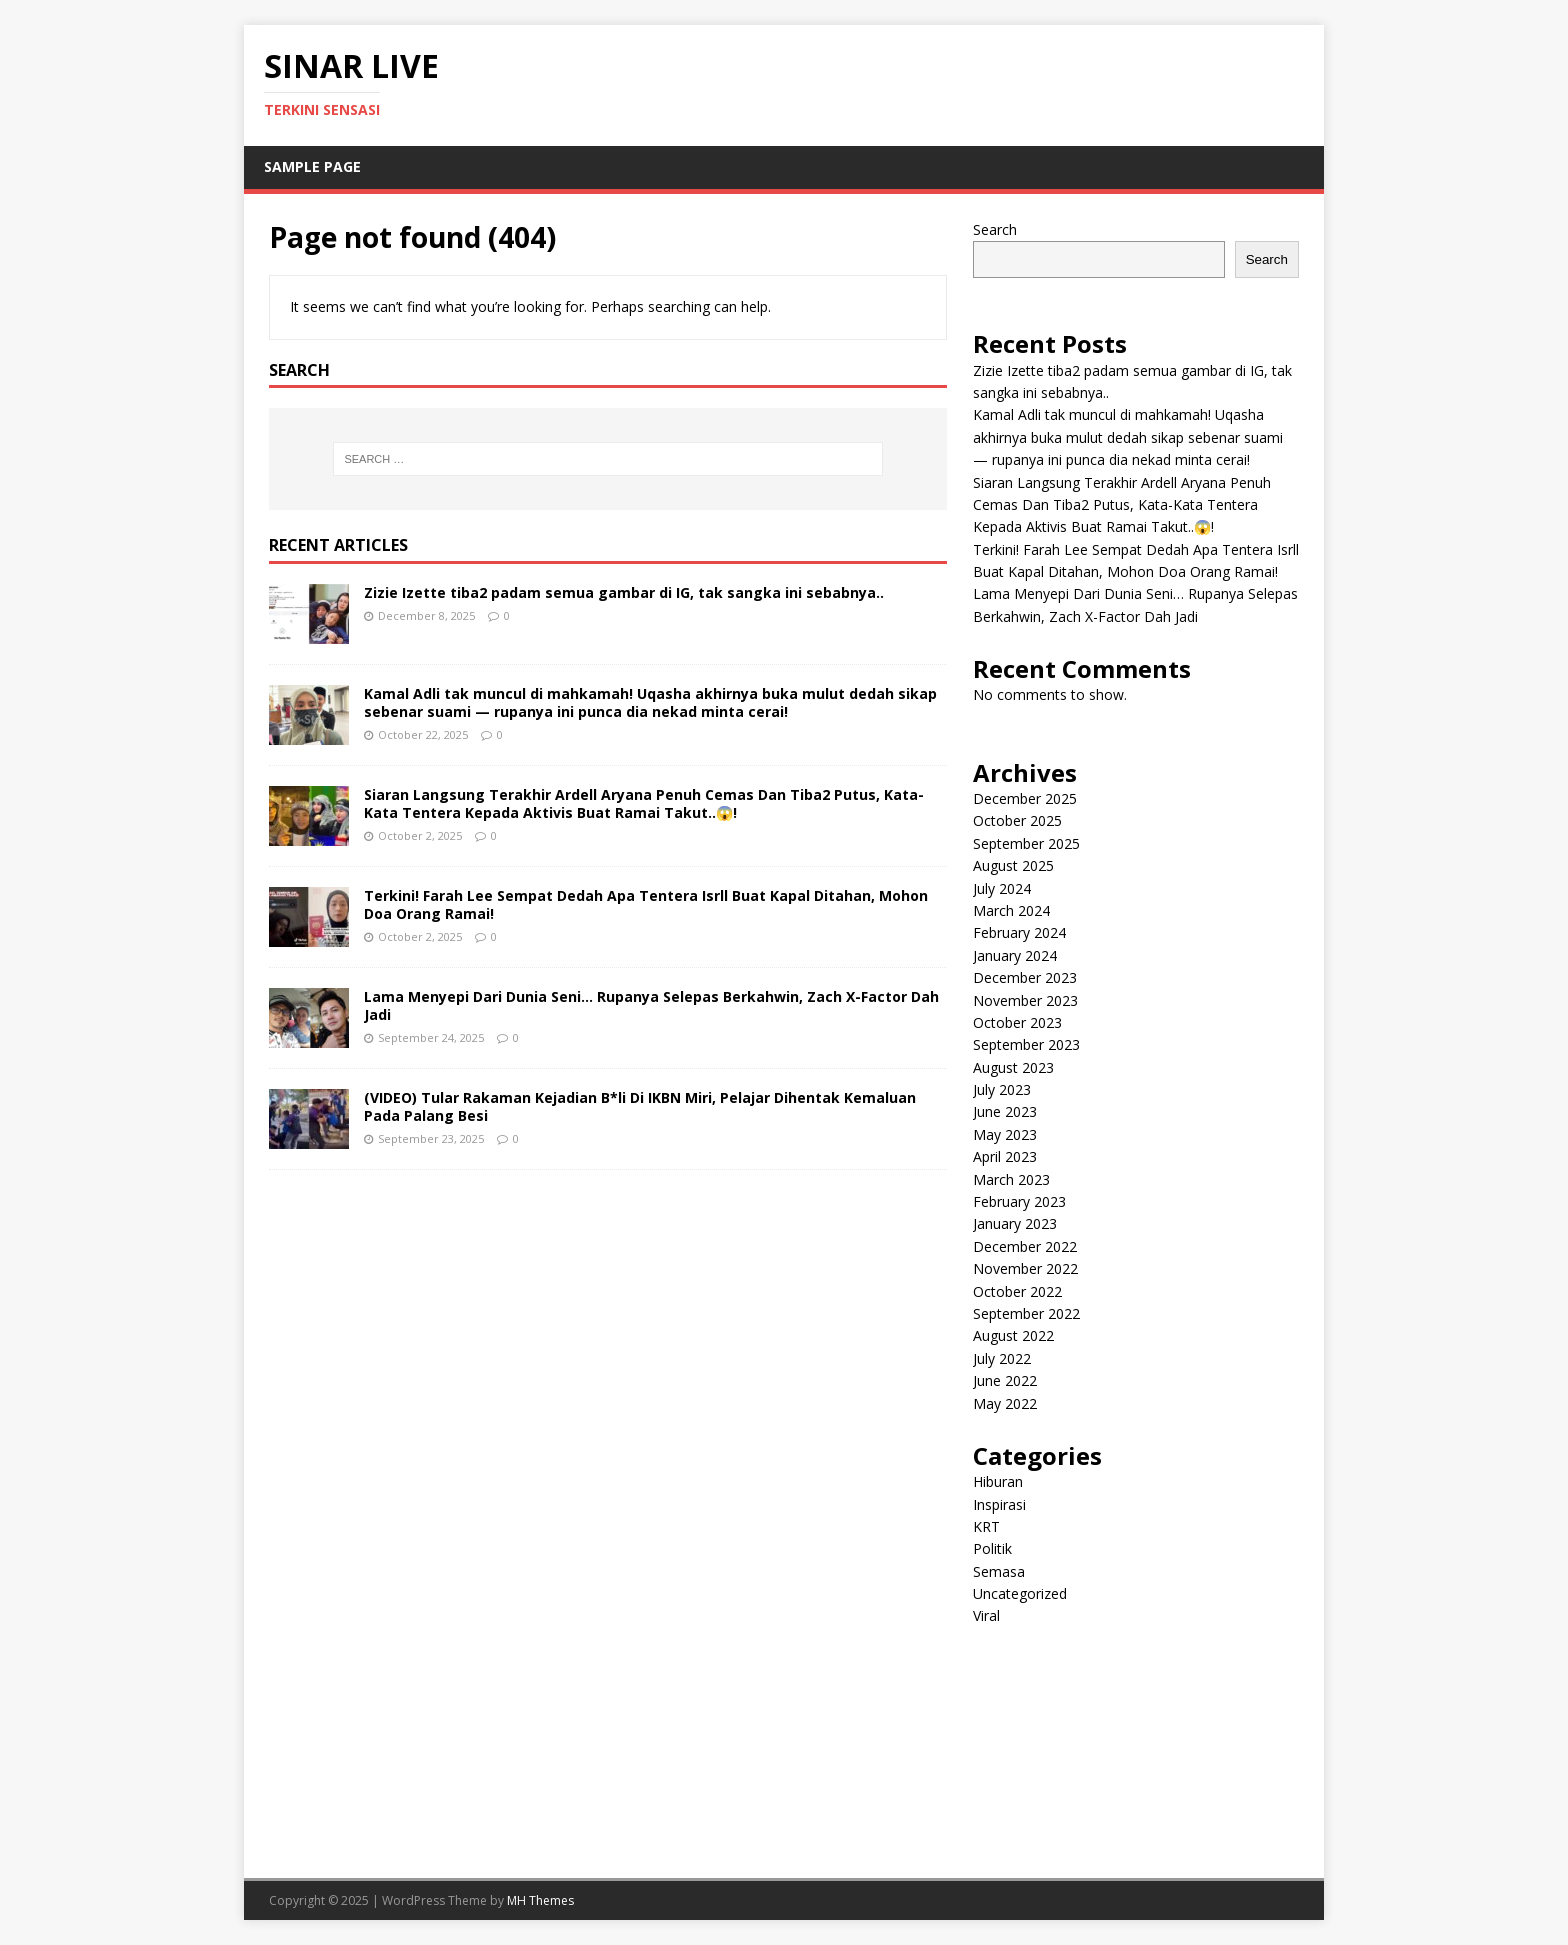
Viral (986, 1615)
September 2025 (1026, 843)
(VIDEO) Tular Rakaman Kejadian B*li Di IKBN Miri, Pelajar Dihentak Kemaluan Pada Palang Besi (640, 1106)
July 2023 (1002, 1089)
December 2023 (1025, 977)
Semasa (999, 1571)
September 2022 (1026, 1313)
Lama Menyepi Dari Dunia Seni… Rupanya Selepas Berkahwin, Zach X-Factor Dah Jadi (651, 1005)
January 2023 (1015, 1223)
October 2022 (1017, 1291)
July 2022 (1002, 1358)
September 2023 (1026, 1044)
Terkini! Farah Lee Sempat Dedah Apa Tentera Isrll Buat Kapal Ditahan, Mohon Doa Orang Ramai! (646, 904)
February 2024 (1019, 932)
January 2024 (1015, 955)
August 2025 (1013, 865)
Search (995, 229)
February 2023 (1019, 1201)
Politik (992, 1548)
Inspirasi (999, 1504)
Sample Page (312, 166)
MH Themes (540, 1900)
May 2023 (1005, 1134)
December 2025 (1025, 798)
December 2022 (1025, 1246)
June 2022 (1005, 1380)
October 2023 (1017, 1022)
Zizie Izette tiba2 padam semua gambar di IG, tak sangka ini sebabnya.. (624, 592)
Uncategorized (1020, 1593)
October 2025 (1017, 820)
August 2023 (1013, 1067)
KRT (986, 1526)
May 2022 (1005, 1403)
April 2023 (1005, 1156)
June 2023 (1005, 1111)
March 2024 (1011, 910)
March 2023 (1011, 1179)
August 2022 (1013, 1335)
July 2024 (1002, 888)
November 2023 (1025, 1000)
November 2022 (1025, 1268)
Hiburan (998, 1481)
